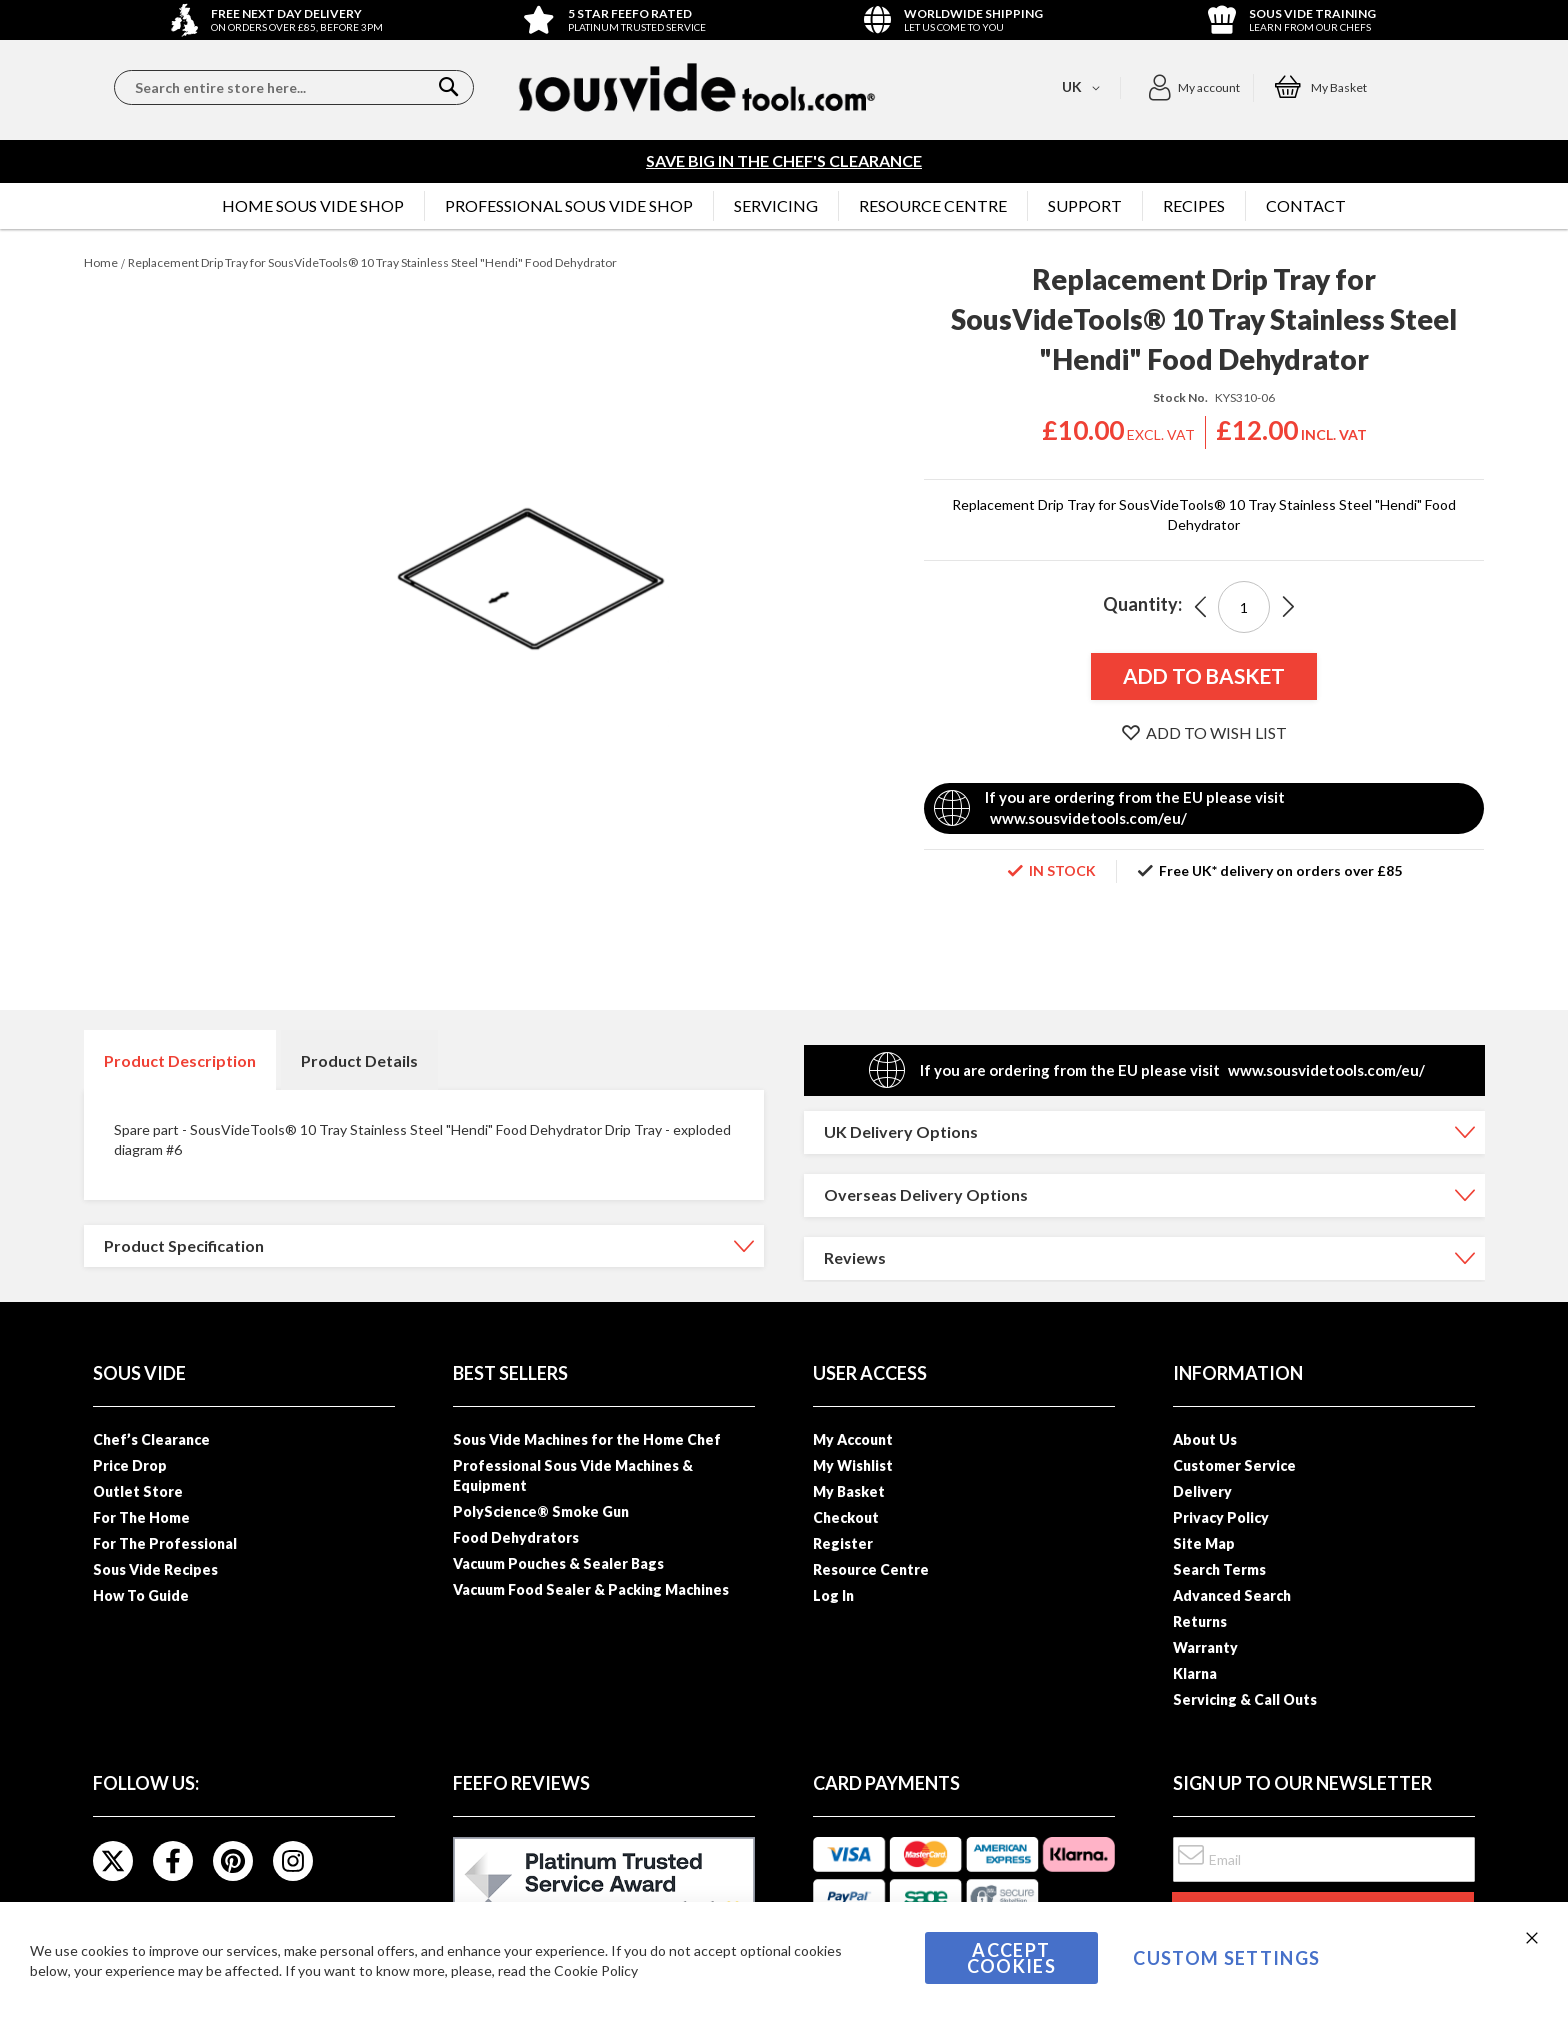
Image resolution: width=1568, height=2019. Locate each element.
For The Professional (165, 1543)
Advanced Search (1232, 1595)
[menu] (784, 206)
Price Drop (130, 1465)
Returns (1200, 1621)
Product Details (359, 1060)
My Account (853, 1439)
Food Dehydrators (516, 1537)
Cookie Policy (596, 1970)
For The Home (141, 1517)
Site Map (1204, 1543)
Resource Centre (871, 1569)
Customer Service (1234, 1465)
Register (843, 1543)
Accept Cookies (1011, 1958)
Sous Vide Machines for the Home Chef (587, 1439)
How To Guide (141, 1595)
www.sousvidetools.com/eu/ (1088, 818)
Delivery (1202, 1491)
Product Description (180, 1060)
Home (101, 262)
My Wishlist (853, 1465)
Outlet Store (138, 1491)
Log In (833, 1595)
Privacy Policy (1221, 1517)
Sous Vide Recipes (155, 1569)
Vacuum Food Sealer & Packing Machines (591, 1589)
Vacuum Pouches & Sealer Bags (558, 1563)
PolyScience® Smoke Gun (541, 1511)
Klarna (1195, 1673)
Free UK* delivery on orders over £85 (1280, 870)
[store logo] (697, 87)
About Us (1205, 1439)
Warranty (1205, 1647)
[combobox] (294, 87)
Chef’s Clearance (151, 1439)
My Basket (849, 1491)
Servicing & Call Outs (1245, 1699)
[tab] (180, 1060)
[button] (1193, 88)
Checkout (846, 1517)
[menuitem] (313, 206)
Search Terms (1219, 1569)
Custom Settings (1226, 1958)
